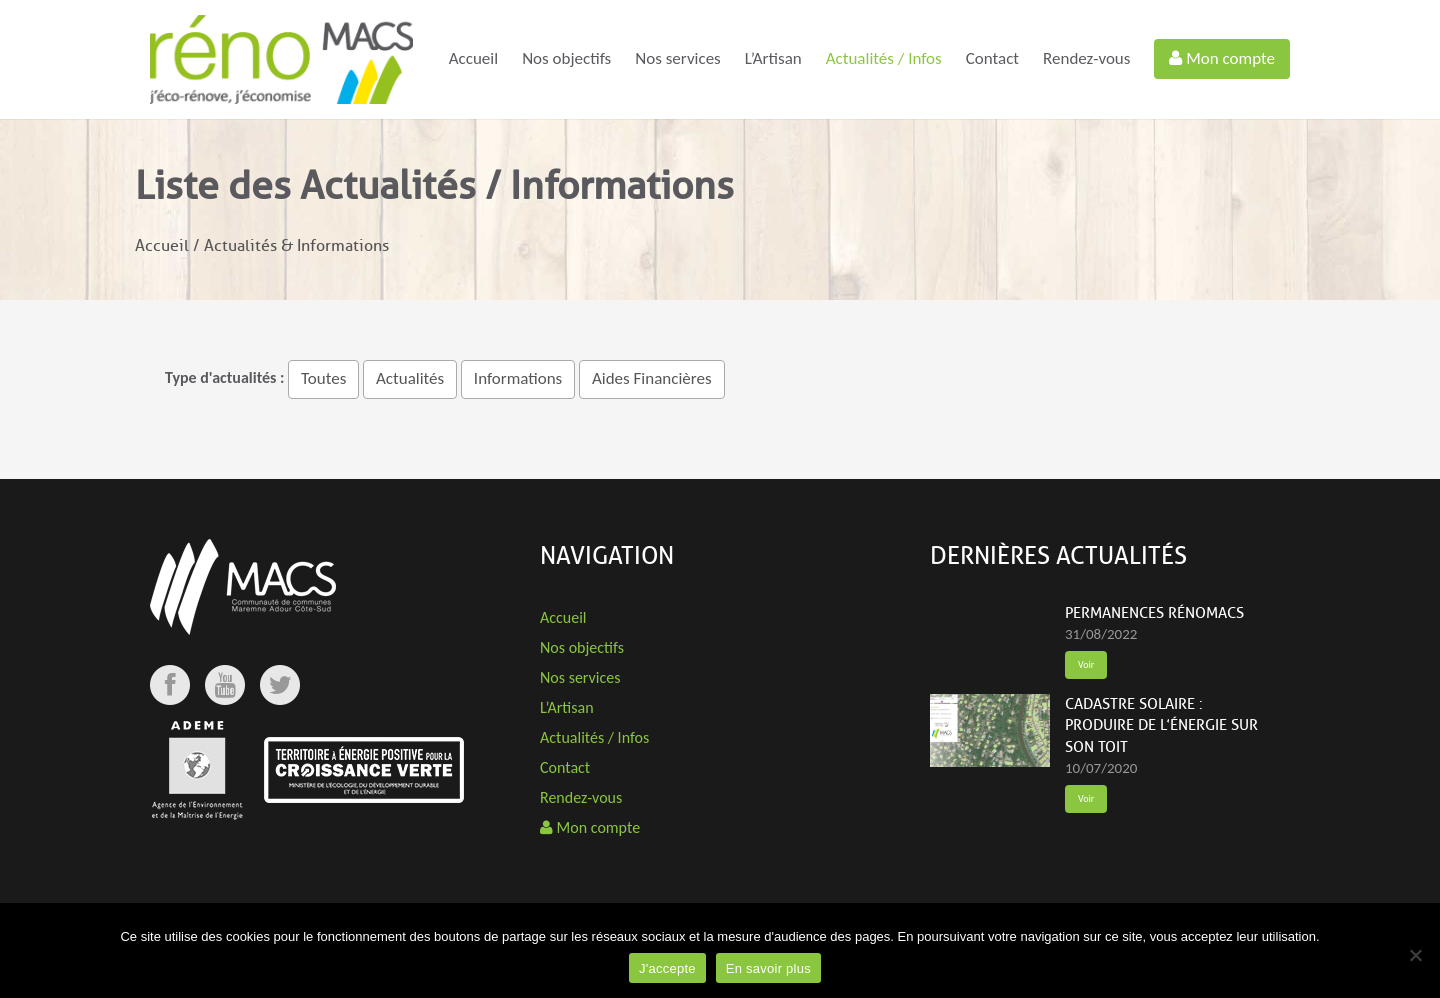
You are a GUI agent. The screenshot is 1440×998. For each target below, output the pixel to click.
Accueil (473, 58)
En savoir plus (768, 968)
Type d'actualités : (224, 377)
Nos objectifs (566, 58)
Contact (992, 58)
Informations (518, 378)
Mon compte (1222, 58)
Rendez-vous (1086, 58)
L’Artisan (773, 58)
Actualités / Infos (884, 58)
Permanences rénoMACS (1154, 613)
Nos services (678, 58)
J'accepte (667, 968)
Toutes (323, 378)
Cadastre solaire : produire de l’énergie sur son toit (1161, 726)
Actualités (410, 378)
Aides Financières (652, 378)
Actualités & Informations (296, 246)
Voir (1086, 664)
